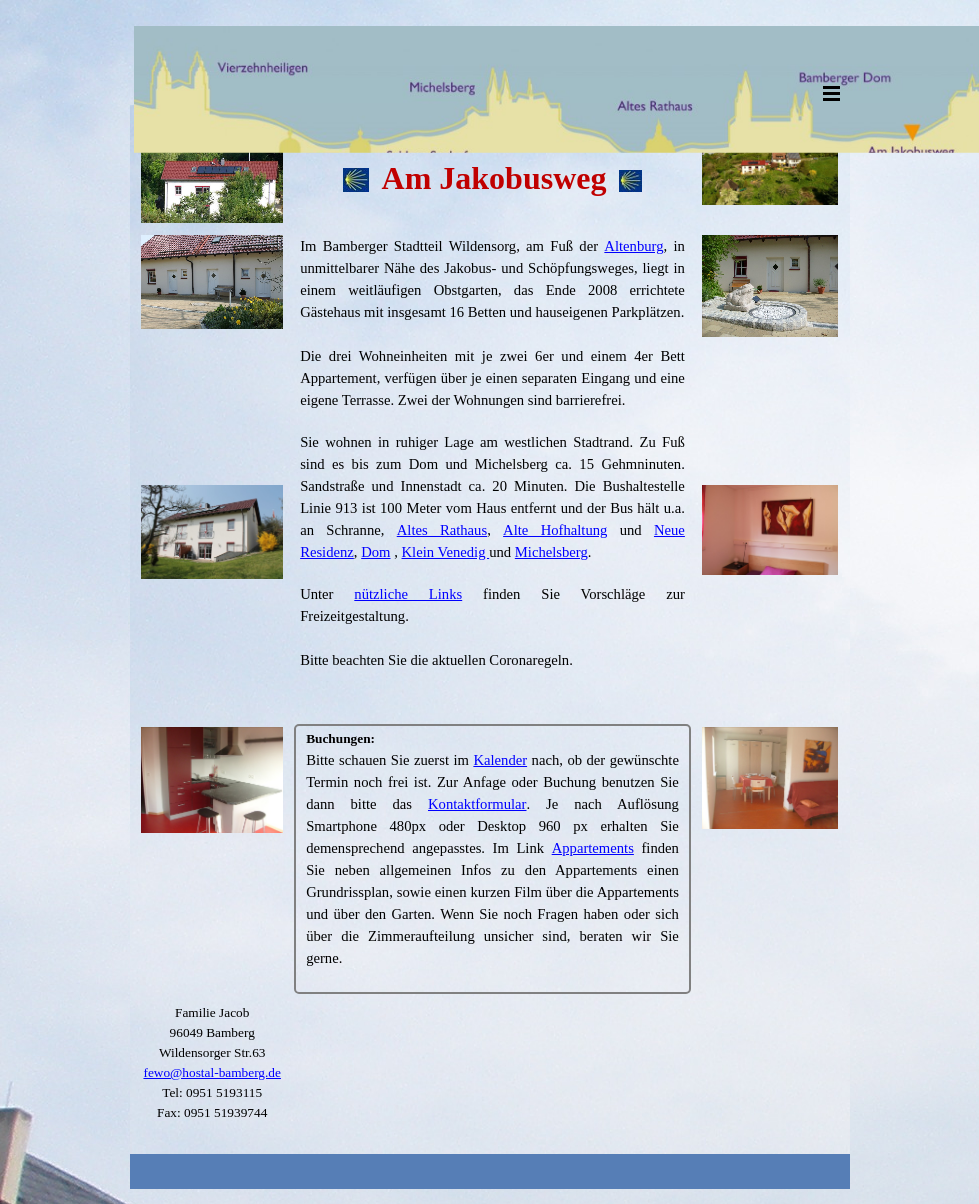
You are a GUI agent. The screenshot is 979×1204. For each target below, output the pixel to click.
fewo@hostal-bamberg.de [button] (212, 1072)
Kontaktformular (477, 804)
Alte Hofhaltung (555, 530)
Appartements (593, 848)
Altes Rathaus (442, 530)
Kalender (500, 760)
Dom (375, 552)
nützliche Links (408, 594)
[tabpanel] (492, 157)
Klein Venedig (446, 552)
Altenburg (633, 246)
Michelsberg (551, 552)
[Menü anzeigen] (832, 93)
